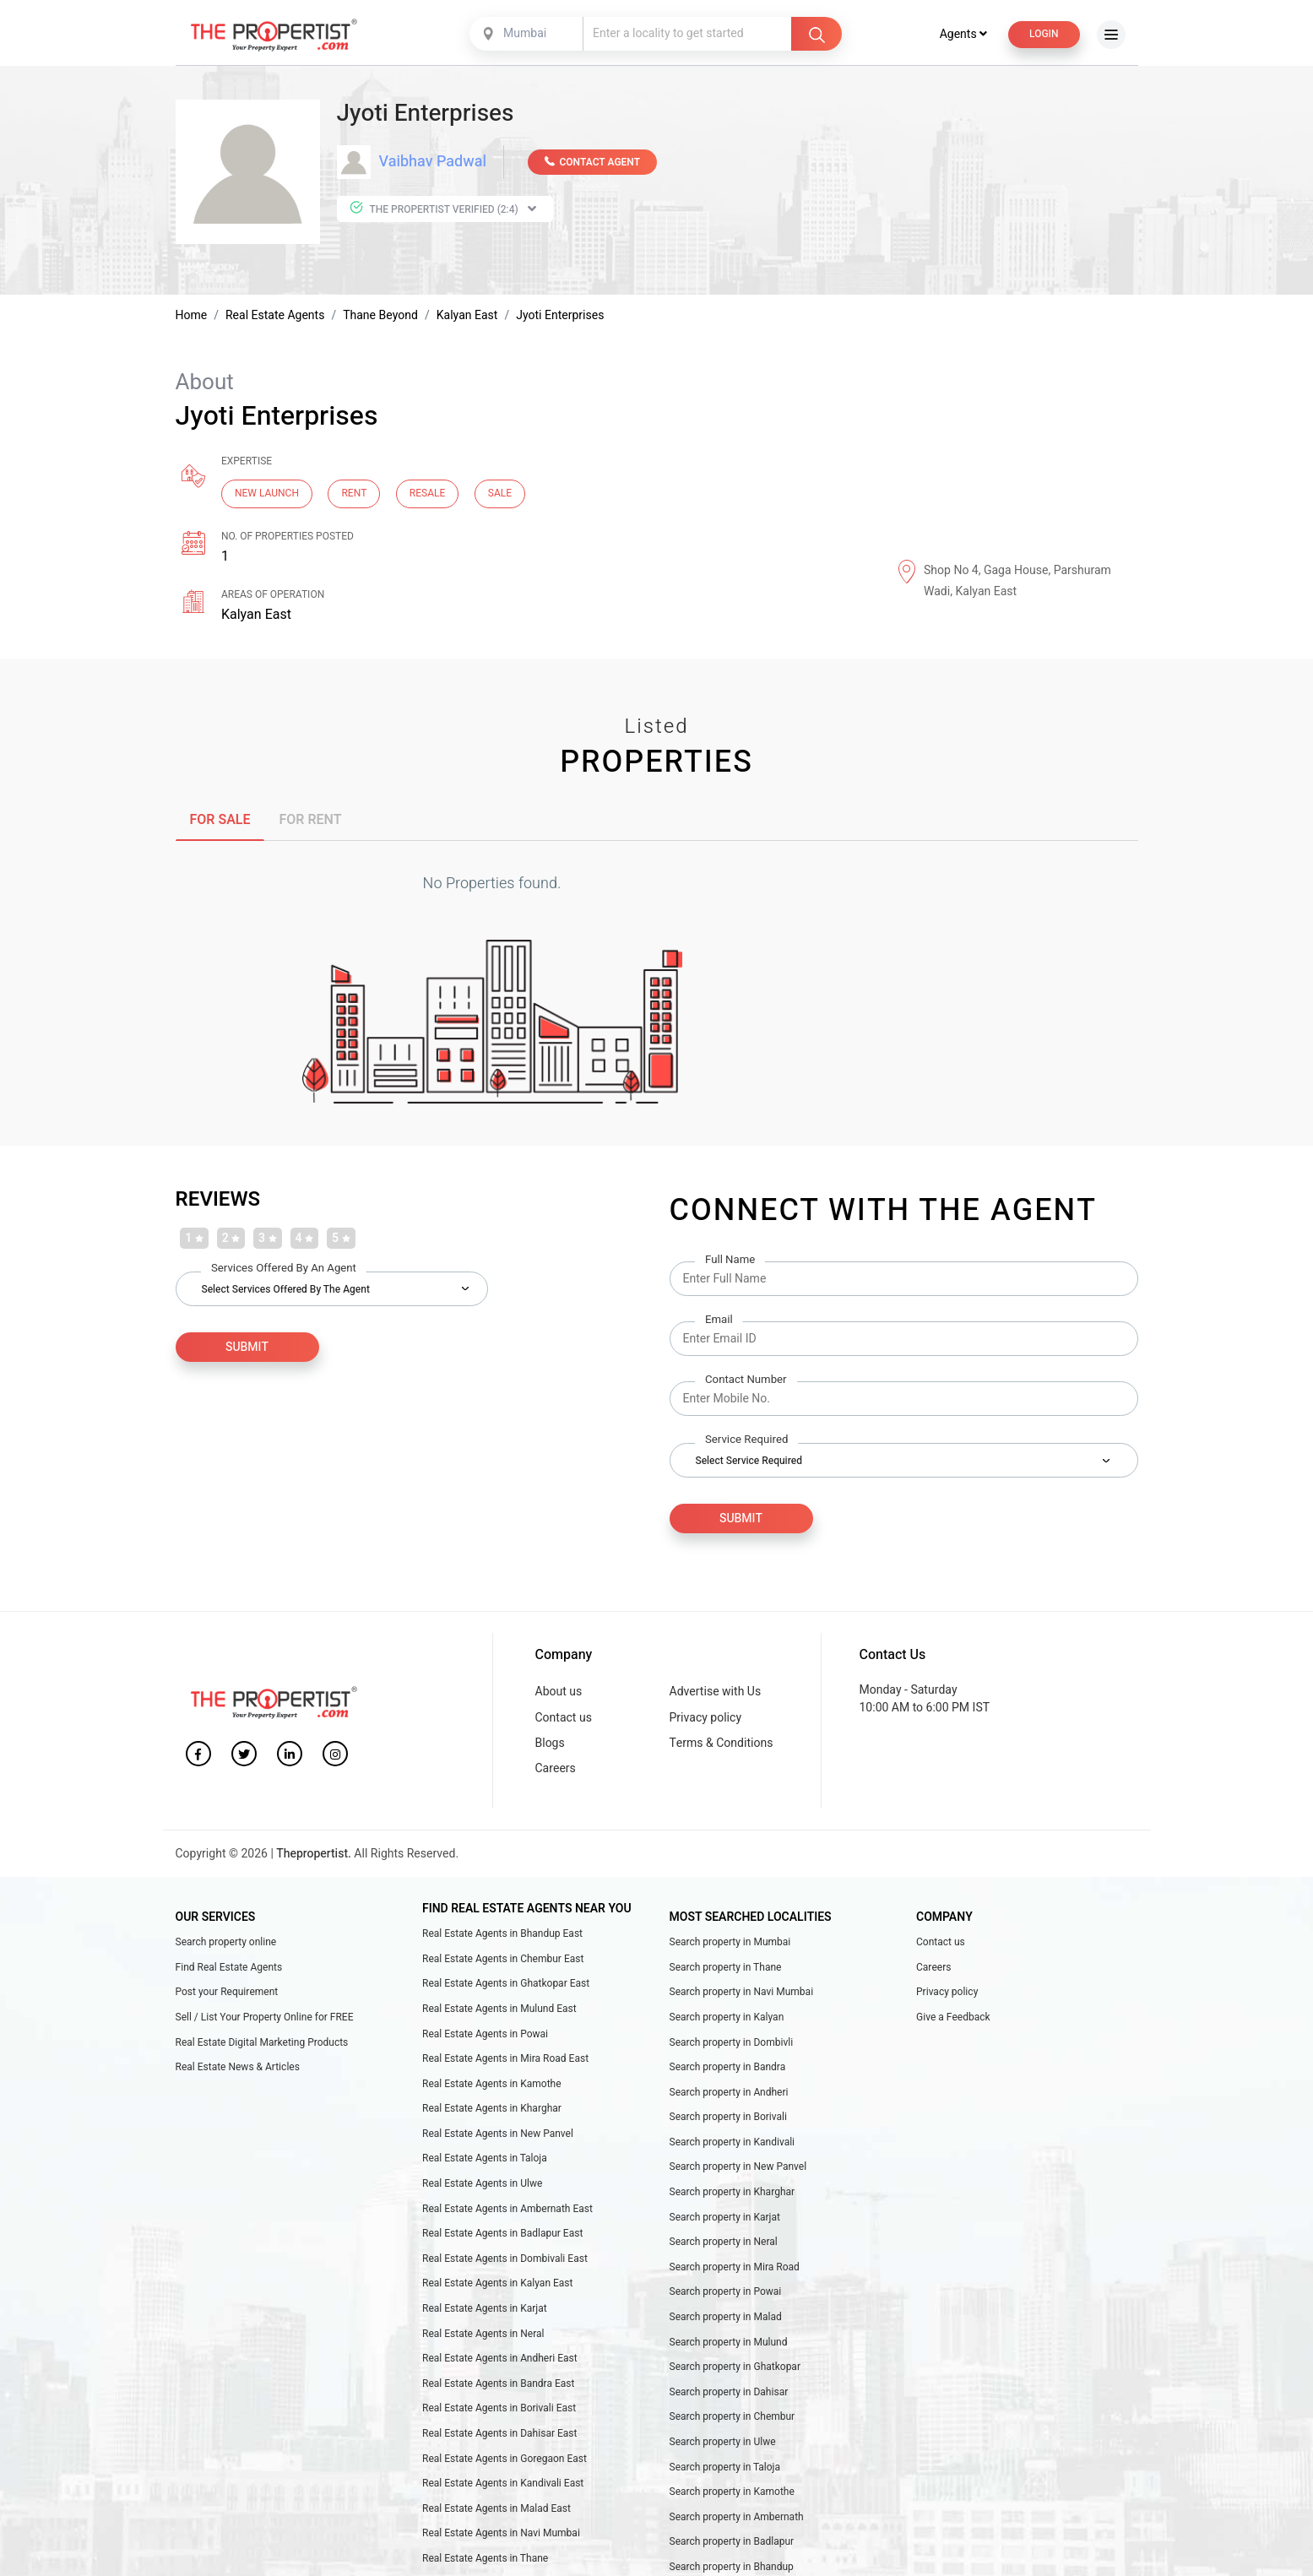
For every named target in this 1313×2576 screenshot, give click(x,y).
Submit (740, 1520)
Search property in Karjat (725, 2218)
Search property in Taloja (725, 2468)
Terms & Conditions (721, 1744)
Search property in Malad (726, 2318)
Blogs (550, 1744)
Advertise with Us (716, 1693)
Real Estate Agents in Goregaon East (504, 2459)
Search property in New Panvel (738, 2168)
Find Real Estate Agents (229, 1968)
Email (719, 1322)
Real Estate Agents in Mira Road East (505, 2060)
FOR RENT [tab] (310, 821)
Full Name (730, 1262)
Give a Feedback (953, 2018)
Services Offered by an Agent (283, 1269)
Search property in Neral (724, 2243)
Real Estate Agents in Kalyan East (497, 2284)
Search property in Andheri (729, 2093)
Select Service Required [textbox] (749, 1462)
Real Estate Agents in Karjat (484, 2310)
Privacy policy (706, 1718)
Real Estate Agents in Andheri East (500, 2359)
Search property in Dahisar (729, 2392)
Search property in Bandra (728, 2068)
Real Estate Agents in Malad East (496, 2509)
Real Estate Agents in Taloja (484, 2159)
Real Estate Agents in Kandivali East (502, 2484)
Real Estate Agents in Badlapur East (502, 2234)
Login (1043, 35)
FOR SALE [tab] (220, 821)
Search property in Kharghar (732, 2193)
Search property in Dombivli (732, 2043)
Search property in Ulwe (723, 2443)
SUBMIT (247, 1348)
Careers (555, 1770)
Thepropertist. (313, 1855)
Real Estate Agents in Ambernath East (507, 2209)
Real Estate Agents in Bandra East (498, 2384)
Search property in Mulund (729, 2343)
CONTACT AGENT (592, 163)
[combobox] (528, 35)
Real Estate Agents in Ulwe (482, 2185)
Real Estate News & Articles (238, 2068)
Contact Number (746, 1382)
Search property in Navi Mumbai (742, 1993)
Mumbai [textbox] (524, 35)
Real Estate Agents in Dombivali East (505, 2260)
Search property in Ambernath (737, 2517)
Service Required (746, 1442)
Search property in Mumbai (730, 1943)
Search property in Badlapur (732, 2543)
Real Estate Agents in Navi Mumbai (501, 2534)
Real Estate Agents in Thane (485, 2560)
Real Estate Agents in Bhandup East (502, 1935)
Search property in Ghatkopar (735, 2368)
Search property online (226, 1943)
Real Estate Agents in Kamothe (492, 2084)
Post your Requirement (227, 1993)
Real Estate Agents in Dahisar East (499, 2435)
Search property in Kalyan (727, 2018)
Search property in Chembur (732, 2418)
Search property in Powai (726, 2293)
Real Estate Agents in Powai (485, 2034)
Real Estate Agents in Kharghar (492, 2110)
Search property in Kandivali (732, 2143)
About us (559, 1693)
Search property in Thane (726, 1968)
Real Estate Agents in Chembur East (502, 1959)
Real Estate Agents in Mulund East (499, 2010)
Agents (963, 36)
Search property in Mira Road (735, 2268)
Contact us (563, 1718)
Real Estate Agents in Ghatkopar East (505, 1985)
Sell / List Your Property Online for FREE (265, 2018)
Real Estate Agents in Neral (483, 2334)
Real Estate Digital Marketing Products (262, 2043)
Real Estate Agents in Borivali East (499, 2409)
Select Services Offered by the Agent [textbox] (286, 1290)
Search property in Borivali (729, 2118)
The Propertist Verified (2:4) (443, 210)
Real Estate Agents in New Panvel (497, 2135)
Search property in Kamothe (732, 2493)
